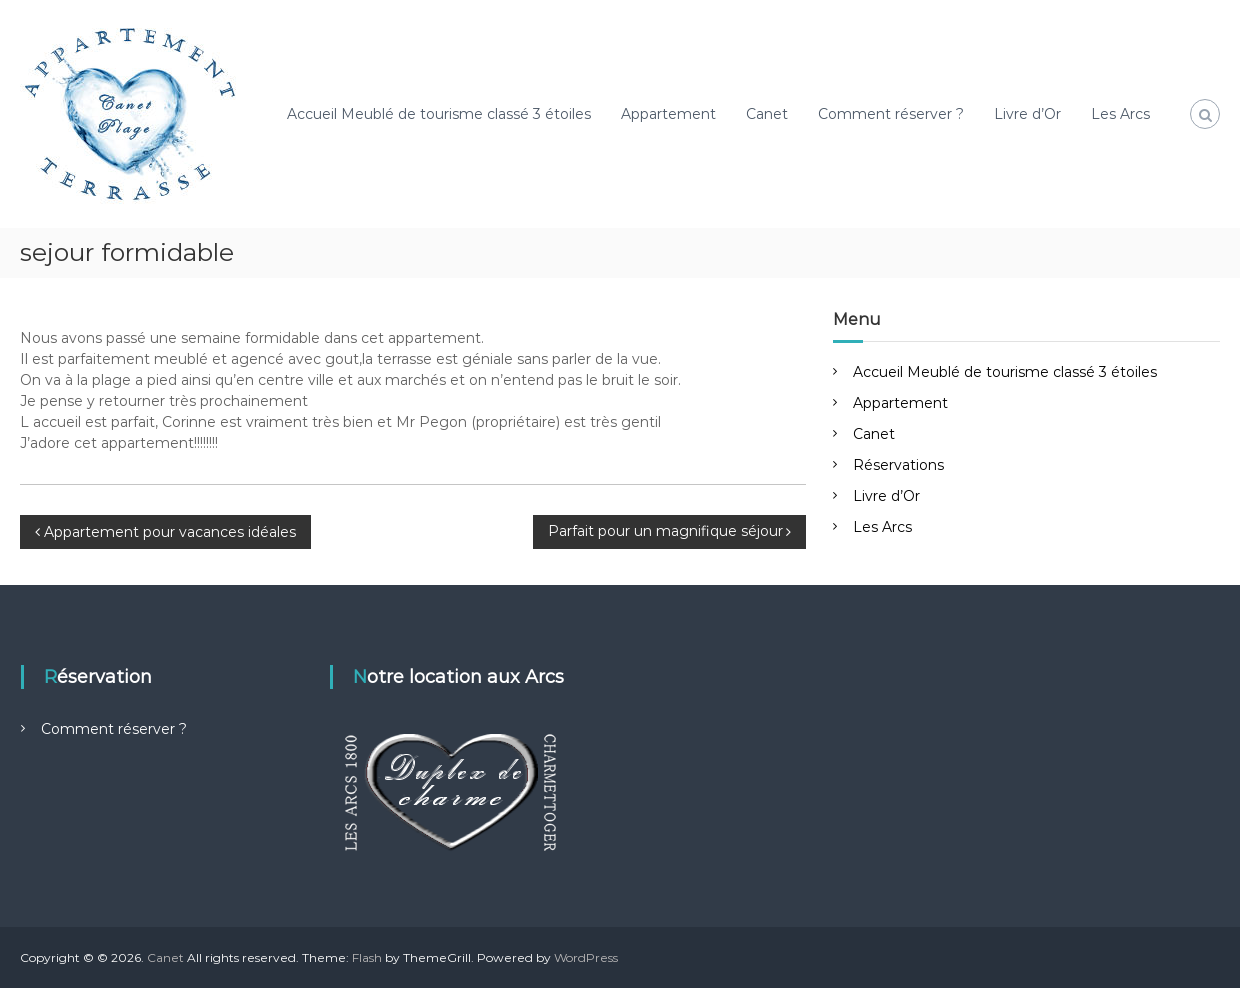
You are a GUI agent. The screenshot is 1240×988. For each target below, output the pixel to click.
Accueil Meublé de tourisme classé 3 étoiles (439, 114)
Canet (767, 114)
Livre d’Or (1027, 114)
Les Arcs (1120, 114)
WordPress (586, 957)
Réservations (898, 465)
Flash (367, 957)
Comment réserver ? (891, 114)
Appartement (668, 114)
